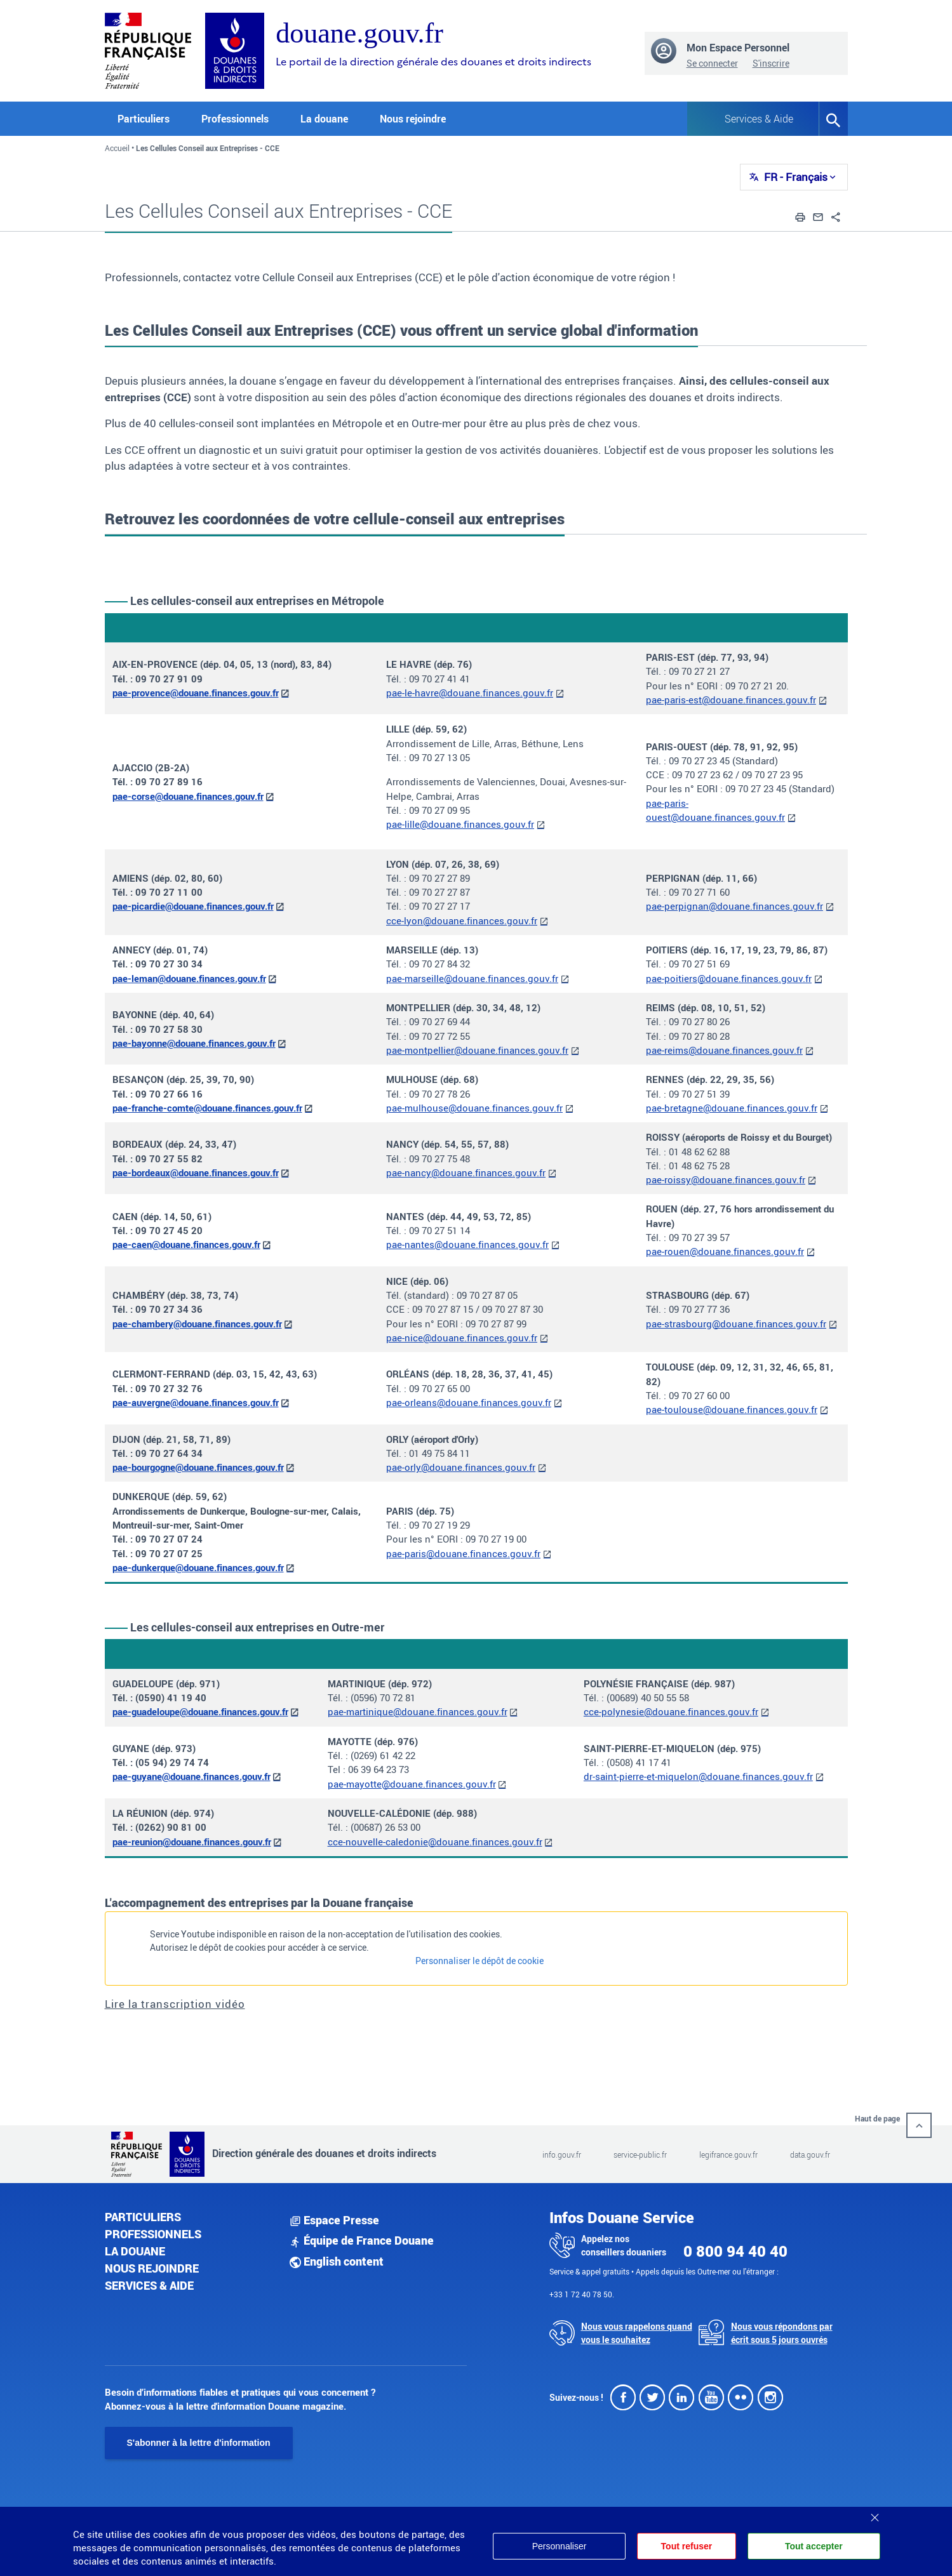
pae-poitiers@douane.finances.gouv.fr (729, 978)
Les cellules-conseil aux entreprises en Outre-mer (257, 1627)
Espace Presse (334, 2219)
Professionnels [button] (235, 119)
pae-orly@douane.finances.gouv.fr (460, 1467)
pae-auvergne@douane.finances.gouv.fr (195, 1402)
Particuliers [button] (143, 119)
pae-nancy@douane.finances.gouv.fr (466, 1172)
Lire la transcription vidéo (175, 2003)
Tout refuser (686, 2546)
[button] (800, 215)
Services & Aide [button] (759, 119)
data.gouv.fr (810, 2154)
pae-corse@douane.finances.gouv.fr (188, 796)
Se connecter (712, 63)
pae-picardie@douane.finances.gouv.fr (193, 906)
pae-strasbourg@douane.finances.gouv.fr (736, 1323)
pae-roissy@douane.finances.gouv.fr (725, 1179)
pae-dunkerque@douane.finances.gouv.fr (198, 1567)
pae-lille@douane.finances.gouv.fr (460, 824)
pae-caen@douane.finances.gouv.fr (186, 1244)
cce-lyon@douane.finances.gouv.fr (461, 920)
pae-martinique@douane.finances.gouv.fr (417, 1711)
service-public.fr (640, 2154)
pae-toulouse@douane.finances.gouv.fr (731, 1409)
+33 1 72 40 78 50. (581, 2294)
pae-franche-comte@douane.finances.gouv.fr (207, 1107)
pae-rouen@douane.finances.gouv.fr (725, 1251)
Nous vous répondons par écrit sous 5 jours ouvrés (782, 2333)
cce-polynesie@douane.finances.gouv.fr (671, 1711)
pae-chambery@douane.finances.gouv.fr (197, 1323)
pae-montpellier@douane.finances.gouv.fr (477, 1050)
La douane (135, 2251)
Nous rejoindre (413, 119)
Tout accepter (814, 2546)
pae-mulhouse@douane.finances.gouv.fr (474, 1107)
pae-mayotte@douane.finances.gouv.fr (412, 1783)
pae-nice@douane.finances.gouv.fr (461, 1337)
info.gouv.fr (561, 2154)
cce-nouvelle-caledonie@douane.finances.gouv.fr (435, 1841)
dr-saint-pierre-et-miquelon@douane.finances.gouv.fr (698, 1776)
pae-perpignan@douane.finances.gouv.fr (734, 906)
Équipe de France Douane (362, 2240)
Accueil (117, 148)
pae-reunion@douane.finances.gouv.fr (191, 1841)
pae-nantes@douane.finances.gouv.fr (467, 1244)
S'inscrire (771, 63)
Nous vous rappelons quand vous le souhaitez (636, 2333)
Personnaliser (559, 2546)
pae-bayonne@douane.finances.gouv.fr (194, 1043)
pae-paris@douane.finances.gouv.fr (463, 1553)
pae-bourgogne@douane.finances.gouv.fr (198, 1467)
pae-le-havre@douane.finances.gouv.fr (469, 692)
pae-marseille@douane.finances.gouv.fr (472, 978)
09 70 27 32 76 (169, 1388)
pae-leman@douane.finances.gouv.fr (189, 978)
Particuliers (143, 2216)
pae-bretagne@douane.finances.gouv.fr (731, 1107)
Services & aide (149, 2285)
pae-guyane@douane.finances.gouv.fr (191, 1776)
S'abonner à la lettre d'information (199, 2443)
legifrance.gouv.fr (728, 2154)
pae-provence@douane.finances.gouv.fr (195, 692)
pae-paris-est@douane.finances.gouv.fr (731, 699)
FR (796, 176)
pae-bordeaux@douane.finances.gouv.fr (195, 1172)
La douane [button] (324, 119)
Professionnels (153, 2233)
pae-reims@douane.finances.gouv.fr (724, 1050)
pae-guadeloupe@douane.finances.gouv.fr (200, 1711)
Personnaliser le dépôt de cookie (479, 1961)
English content (337, 2261)
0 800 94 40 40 (735, 2251)
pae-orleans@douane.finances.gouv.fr (468, 1402)
